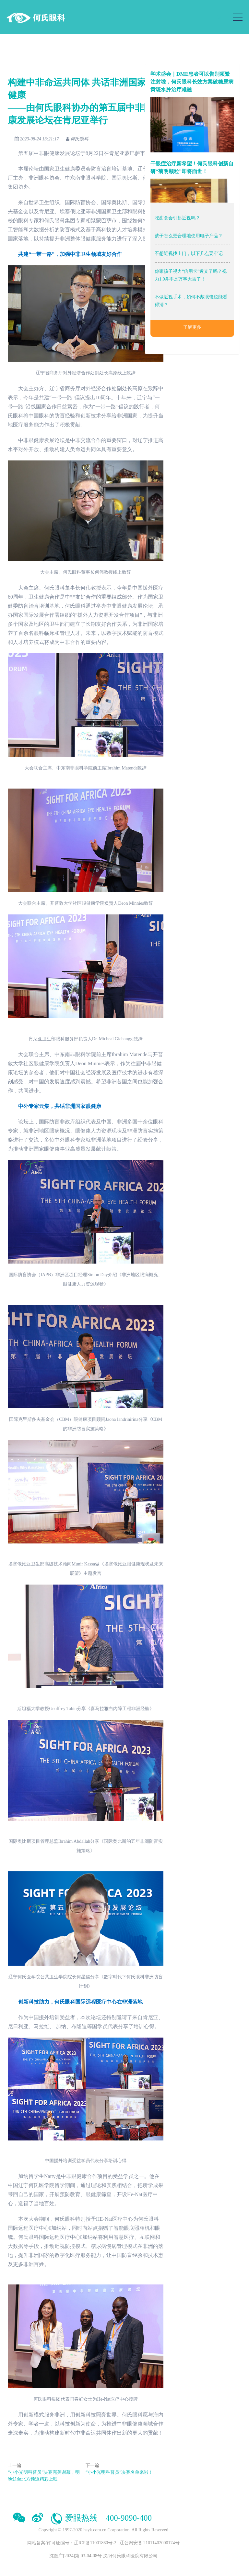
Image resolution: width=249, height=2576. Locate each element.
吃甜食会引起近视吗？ (177, 218)
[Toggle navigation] (238, 17)
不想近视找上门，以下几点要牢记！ (191, 253)
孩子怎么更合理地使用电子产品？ (189, 235)
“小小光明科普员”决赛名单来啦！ (119, 2472)
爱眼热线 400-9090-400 (101, 2518)
